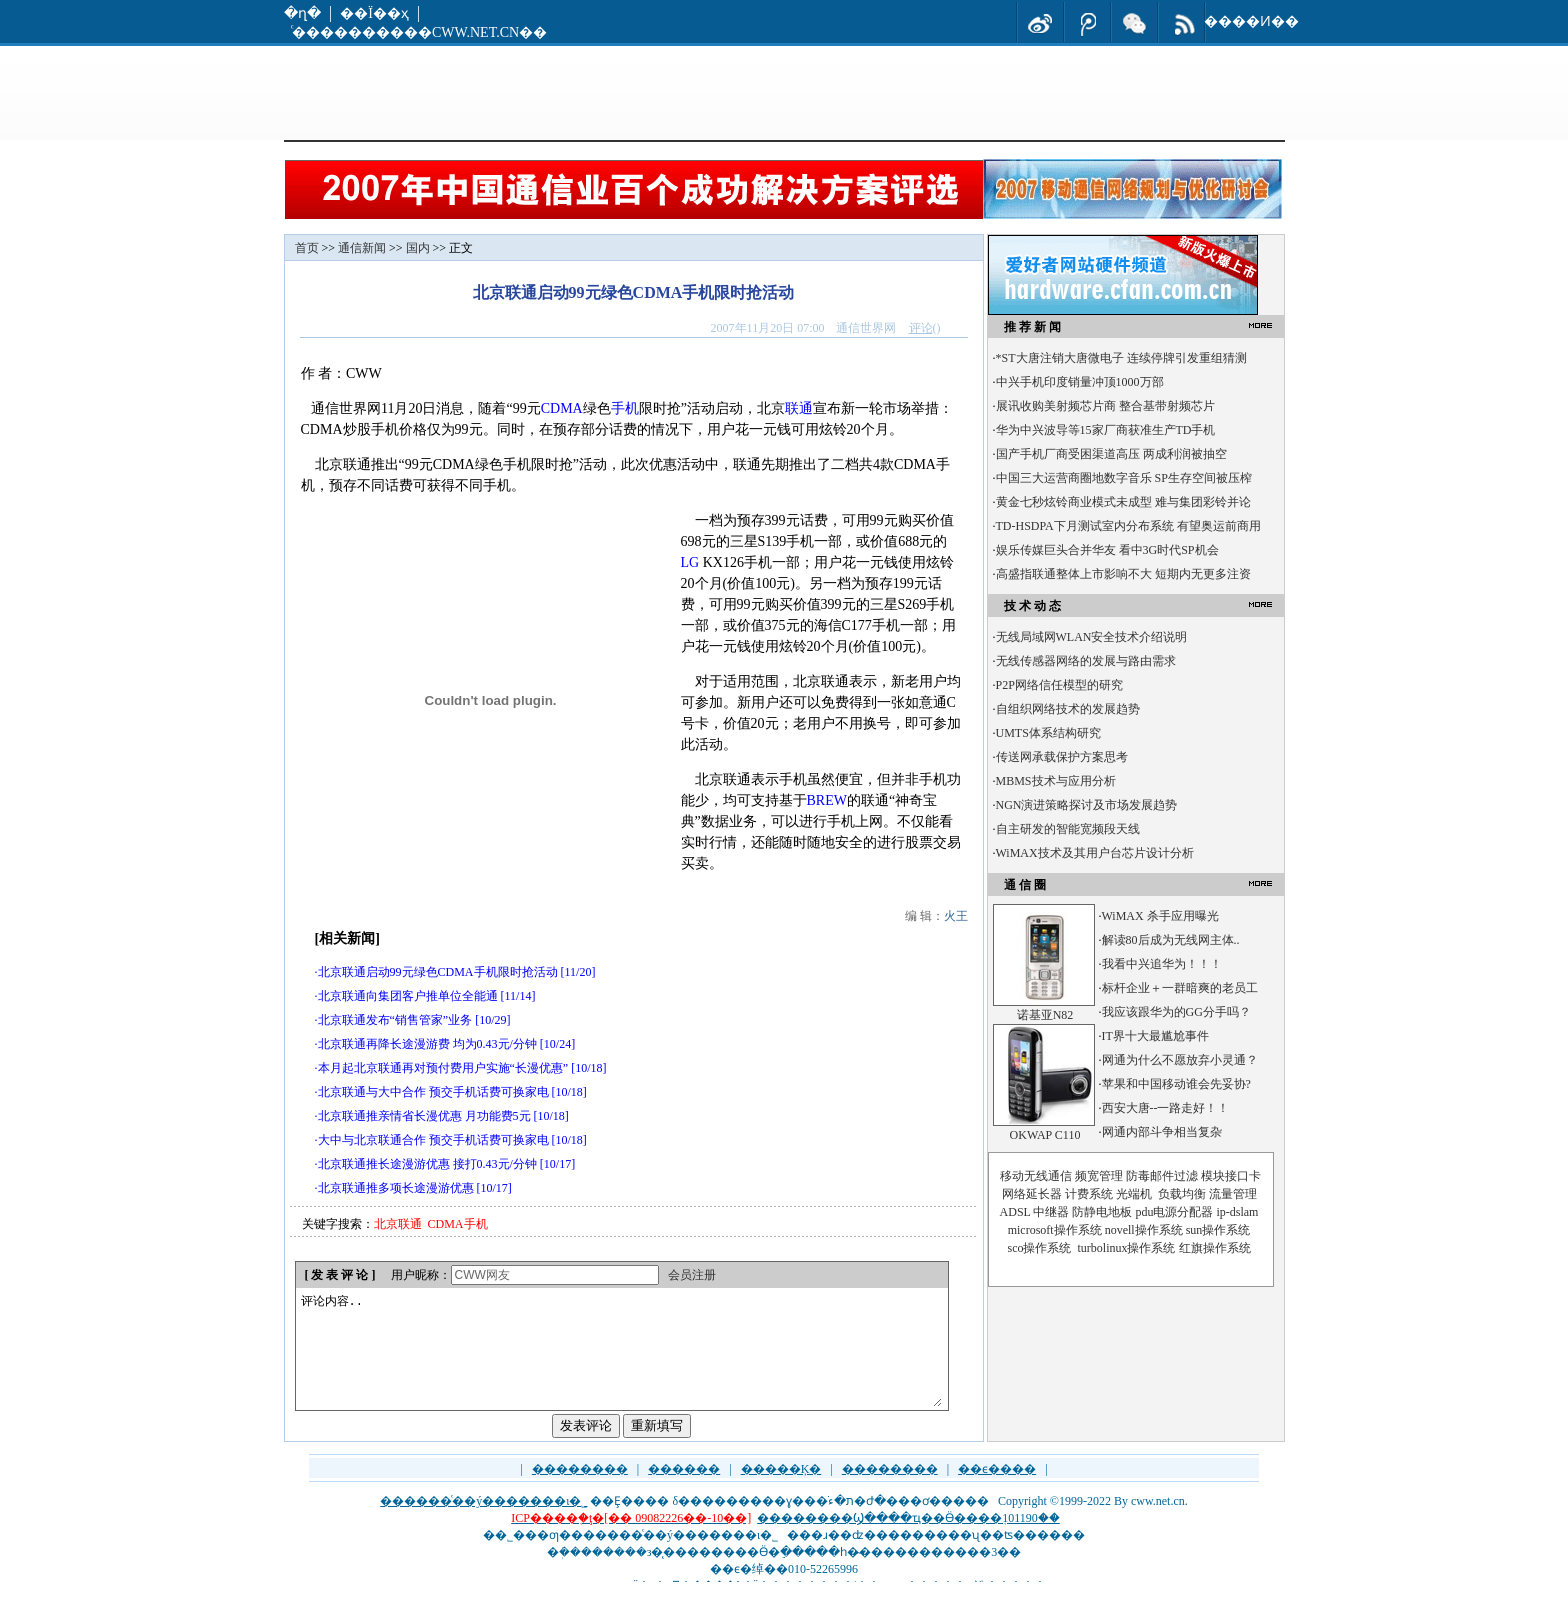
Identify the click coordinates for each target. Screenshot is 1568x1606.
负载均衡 (1182, 1194)
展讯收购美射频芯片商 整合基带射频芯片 (1105, 406)
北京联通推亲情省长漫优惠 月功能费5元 (424, 1116)
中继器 (1051, 1212)
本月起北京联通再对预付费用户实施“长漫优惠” (443, 1068)
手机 (625, 408)
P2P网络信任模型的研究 (1059, 685)
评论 (921, 328)
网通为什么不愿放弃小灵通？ (1180, 1060)
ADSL (1015, 1212)
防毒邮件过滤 (1162, 1176)
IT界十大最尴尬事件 (1155, 1036)
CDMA (562, 408)
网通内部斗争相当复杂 (1162, 1132)
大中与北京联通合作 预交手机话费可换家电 (433, 1140)
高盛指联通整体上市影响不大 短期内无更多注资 (1123, 574)
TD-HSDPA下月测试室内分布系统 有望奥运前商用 (1128, 526)
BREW (827, 800)
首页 (307, 248)
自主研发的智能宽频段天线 (1068, 829)
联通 (799, 408)
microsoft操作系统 (1055, 1230)
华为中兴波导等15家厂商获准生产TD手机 (1106, 430)
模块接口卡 (1231, 1176)
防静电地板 (1102, 1212)
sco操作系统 (1040, 1248)
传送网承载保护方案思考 (1062, 757)
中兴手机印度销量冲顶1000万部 (1080, 382)
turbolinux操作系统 (1127, 1248)
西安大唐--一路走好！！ (1166, 1108)
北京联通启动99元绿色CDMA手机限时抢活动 (438, 972)
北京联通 (398, 1224)
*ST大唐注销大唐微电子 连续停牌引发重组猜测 (1121, 358)
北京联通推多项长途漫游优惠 (396, 1188)
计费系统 (1089, 1194)
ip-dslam (1237, 1212)
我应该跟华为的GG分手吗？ (1176, 1012)
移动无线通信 (1036, 1176)
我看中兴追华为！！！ (1162, 964)
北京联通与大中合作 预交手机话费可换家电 (433, 1092)
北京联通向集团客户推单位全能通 (408, 996)
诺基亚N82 (1045, 1015)
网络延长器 (1032, 1194)
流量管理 (1233, 1194)
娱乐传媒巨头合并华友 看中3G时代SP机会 (1107, 550)
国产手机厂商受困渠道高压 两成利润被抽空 (1111, 454)
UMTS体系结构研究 (1048, 733)
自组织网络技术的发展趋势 (1068, 709)
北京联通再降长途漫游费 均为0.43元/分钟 (427, 1044)
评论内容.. (621, 1361)
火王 (956, 916)
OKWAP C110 (1045, 1135)
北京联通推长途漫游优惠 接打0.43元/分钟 (427, 1164)
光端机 (1134, 1194)
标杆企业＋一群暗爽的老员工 (1180, 988)
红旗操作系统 (1215, 1248)
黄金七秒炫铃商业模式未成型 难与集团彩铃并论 (1123, 502)
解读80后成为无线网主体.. (1171, 940)
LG (690, 562)
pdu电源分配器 (1174, 1212)
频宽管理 (1099, 1176)
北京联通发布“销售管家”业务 (395, 1020)
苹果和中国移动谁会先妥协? (1176, 1084)
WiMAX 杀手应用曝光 (1160, 916)
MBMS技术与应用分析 (1056, 781)
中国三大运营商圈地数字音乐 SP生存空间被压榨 (1124, 478)
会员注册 (692, 1275)
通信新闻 (362, 248)
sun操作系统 (1218, 1230)
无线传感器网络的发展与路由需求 (1086, 661)
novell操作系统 (1144, 1230)
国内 (418, 248)
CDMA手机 (458, 1224)
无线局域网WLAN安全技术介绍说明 (1092, 637)
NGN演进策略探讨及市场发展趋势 (1087, 805)
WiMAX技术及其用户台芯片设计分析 (1095, 853)
